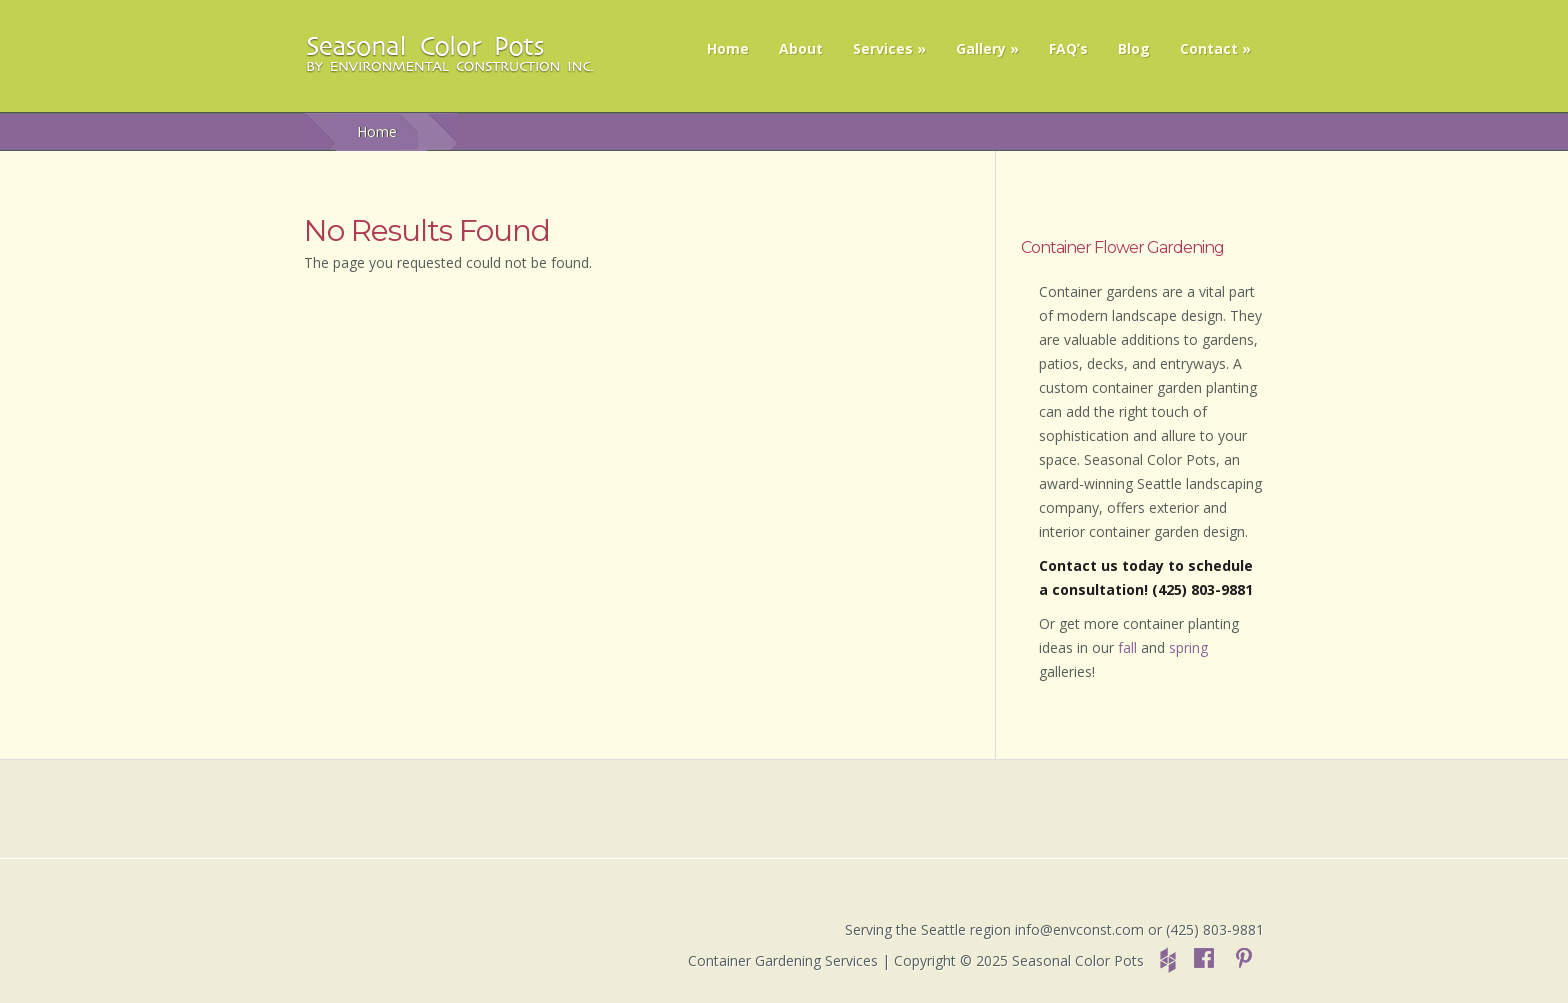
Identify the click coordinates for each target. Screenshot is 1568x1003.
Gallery (981, 48)
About (801, 48)
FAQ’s (1068, 48)
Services (883, 48)
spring (1188, 647)
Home (728, 48)
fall (1127, 647)
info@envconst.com (1079, 929)
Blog (1134, 48)
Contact (1209, 48)
